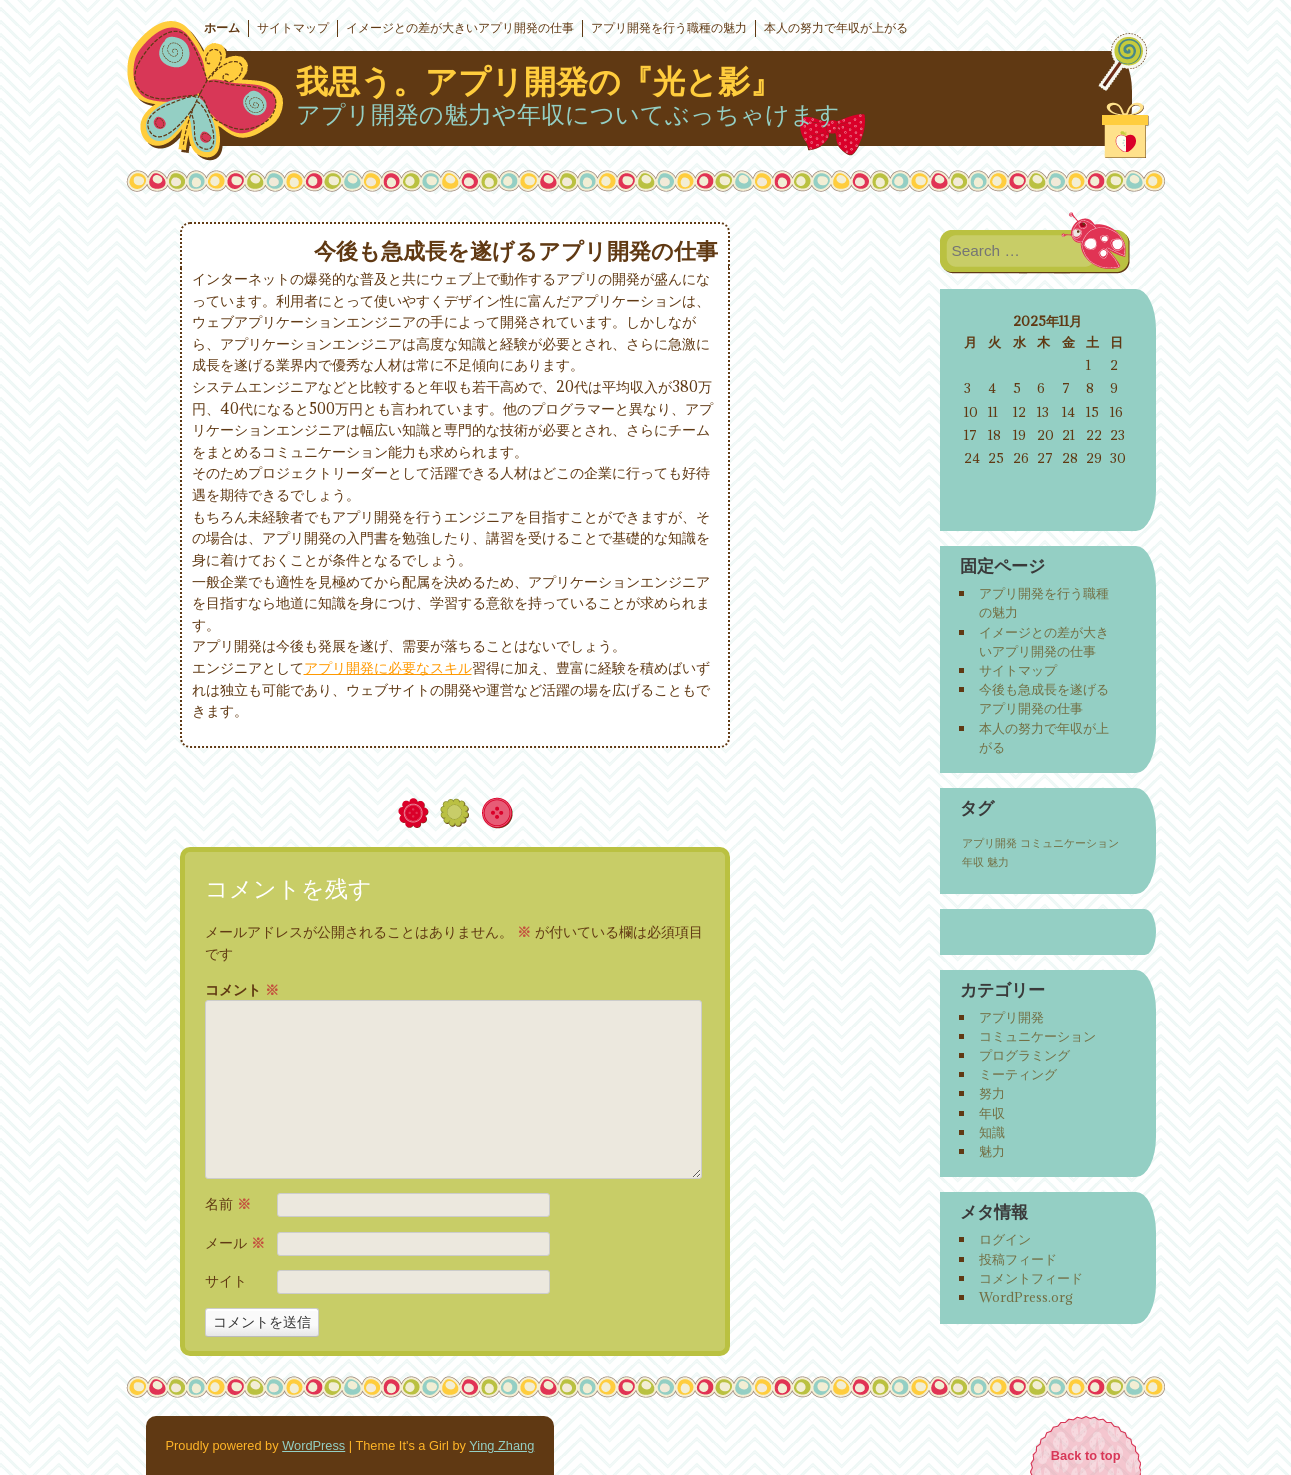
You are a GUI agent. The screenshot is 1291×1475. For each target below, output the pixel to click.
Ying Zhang (501, 1445)
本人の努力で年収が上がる (836, 28)
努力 (992, 1093)
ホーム (222, 28)
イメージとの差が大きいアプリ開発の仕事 (460, 28)
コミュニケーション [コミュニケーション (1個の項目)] (1069, 843)
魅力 (992, 1151)
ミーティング (1018, 1074)
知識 (992, 1132)
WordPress (313, 1445)
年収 (992, 1113)
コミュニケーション (1037, 1036)
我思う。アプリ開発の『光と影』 (539, 82)
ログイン (1005, 1239)
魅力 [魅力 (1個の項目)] (998, 862)
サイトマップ (293, 28)
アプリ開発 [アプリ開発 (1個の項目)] (989, 843)
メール (235, 1243)
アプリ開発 (1011, 1017)
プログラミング (1024, 1055)
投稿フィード (1018, 1259)
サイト (226, 1280)
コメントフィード (1031, 1278)
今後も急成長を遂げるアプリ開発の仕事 (1044, 698)
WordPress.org (1026, 1297)
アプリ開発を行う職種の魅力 (669, 28)
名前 (228, 1204)
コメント (242, 990)
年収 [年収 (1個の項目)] (973, 862)
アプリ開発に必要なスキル (388, 667)
